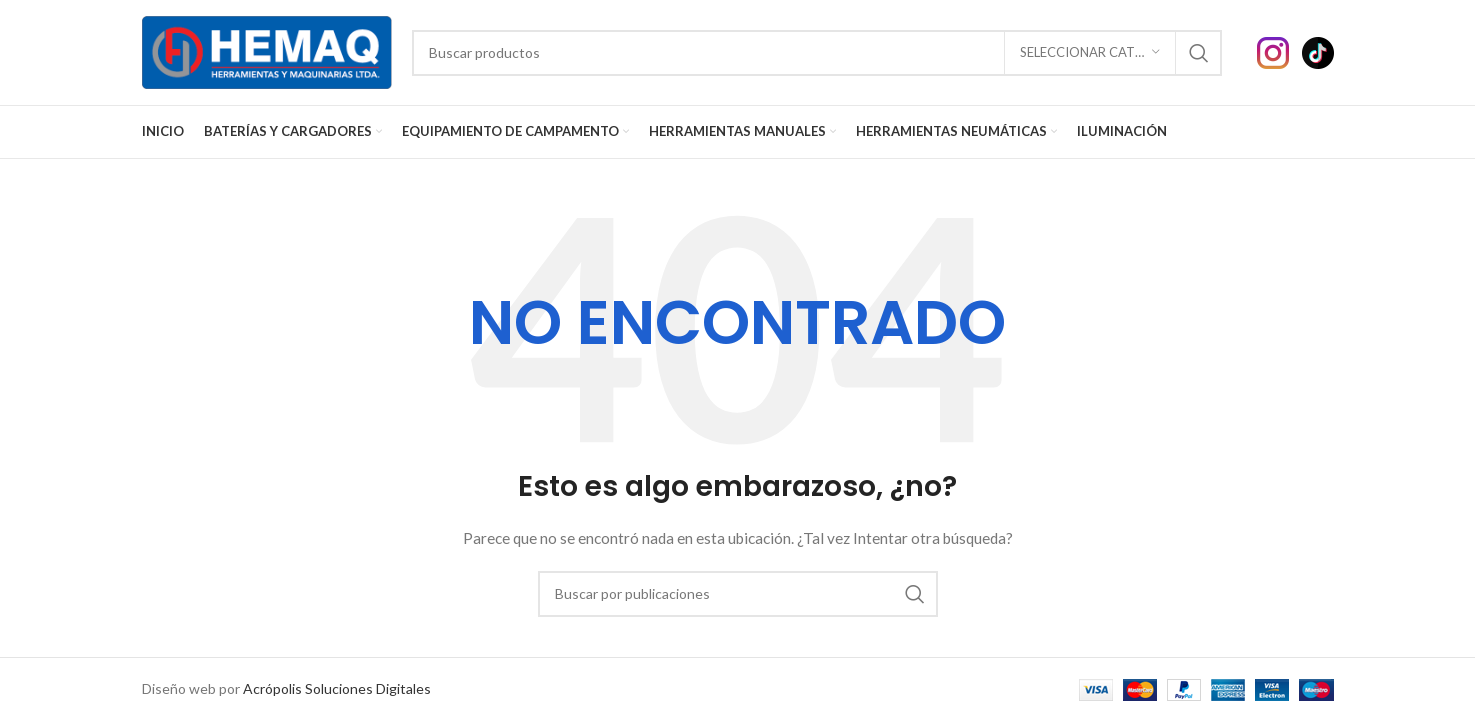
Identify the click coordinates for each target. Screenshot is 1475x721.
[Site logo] (267, 50)
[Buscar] (817, 53)
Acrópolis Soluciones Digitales (337, 688)
